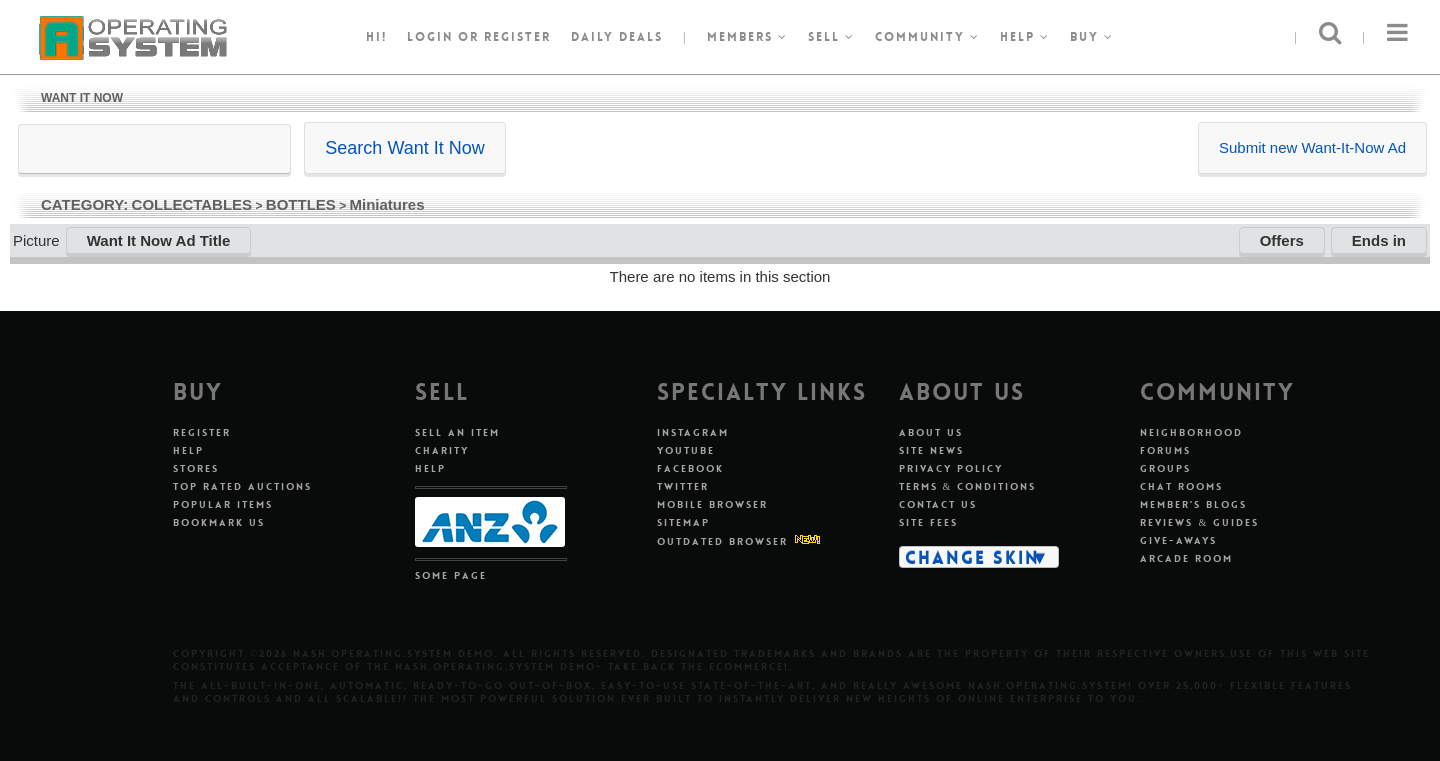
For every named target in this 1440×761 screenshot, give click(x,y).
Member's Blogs (1193, 504)
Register (202, 432)
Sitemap (683, 522)
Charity (442, 450)
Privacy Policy (951, 468)
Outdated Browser (722, 541)
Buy (1092, 37)
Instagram (693, 432)
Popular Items (223, 504)
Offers (1282, 240)
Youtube (686, 450)
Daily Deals (617, 37)
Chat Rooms (1181, 486)
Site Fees (928, 522)
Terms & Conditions (968, 486)
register (517, 37)
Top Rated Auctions (242, 486)
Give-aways (1178, 540)
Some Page (451, 575)
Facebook (690, 468)
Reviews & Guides (1199, 522)
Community (927, 37)
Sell (831, 37)
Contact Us (938, 504)
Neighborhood (1191, 432)
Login (430, 37)
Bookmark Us (219, 522)
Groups (1165, 468)
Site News (931, 450)
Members (747, 37)
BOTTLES (301, 204)
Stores (196, 468)
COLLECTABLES (192, 204)
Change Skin (972, 557)
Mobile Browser (712, 504)
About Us (931, 432)
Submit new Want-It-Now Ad (1312, 147)
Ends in (1379, 240)
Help (1025, 37)
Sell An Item (457, 432)
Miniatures (387, 204)
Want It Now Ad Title (159, 240)
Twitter (683, 486)
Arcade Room (1186, 558)
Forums (1165, 450)
